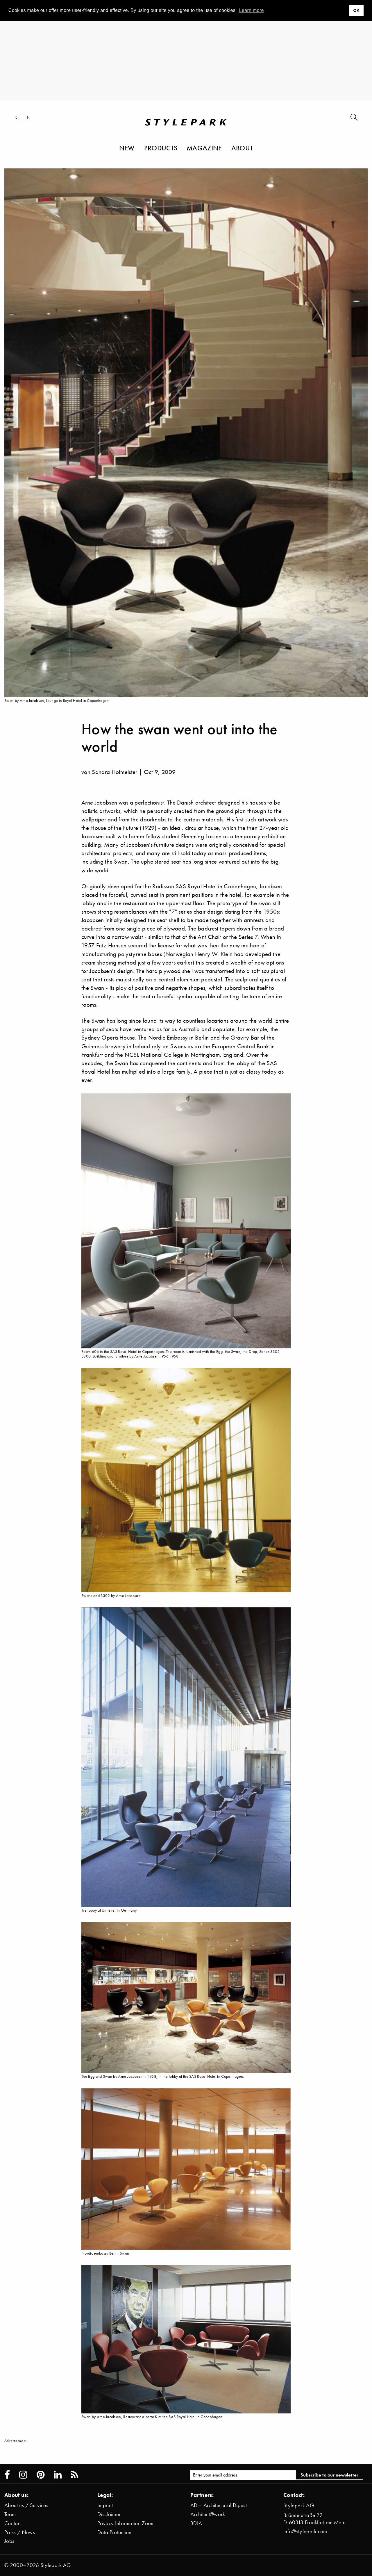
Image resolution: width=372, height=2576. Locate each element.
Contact (13, 2523)
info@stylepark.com (305, 2531)
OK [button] (356, 10)
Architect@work (207, 2514)
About (242, 147)
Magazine (204, 147)
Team (10, 2514)
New (127, 147)
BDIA (196, 2523)
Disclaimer (109, 2514)
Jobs (9, 2541)
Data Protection (114, 2532)
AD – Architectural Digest (218, 2505)
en (27, 117)
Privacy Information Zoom (126, 2523)
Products (161, 147)
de (17, 117)
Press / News (19, 2532)
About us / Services (26, 2505)
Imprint (105, 2505)
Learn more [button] (251, 10)
